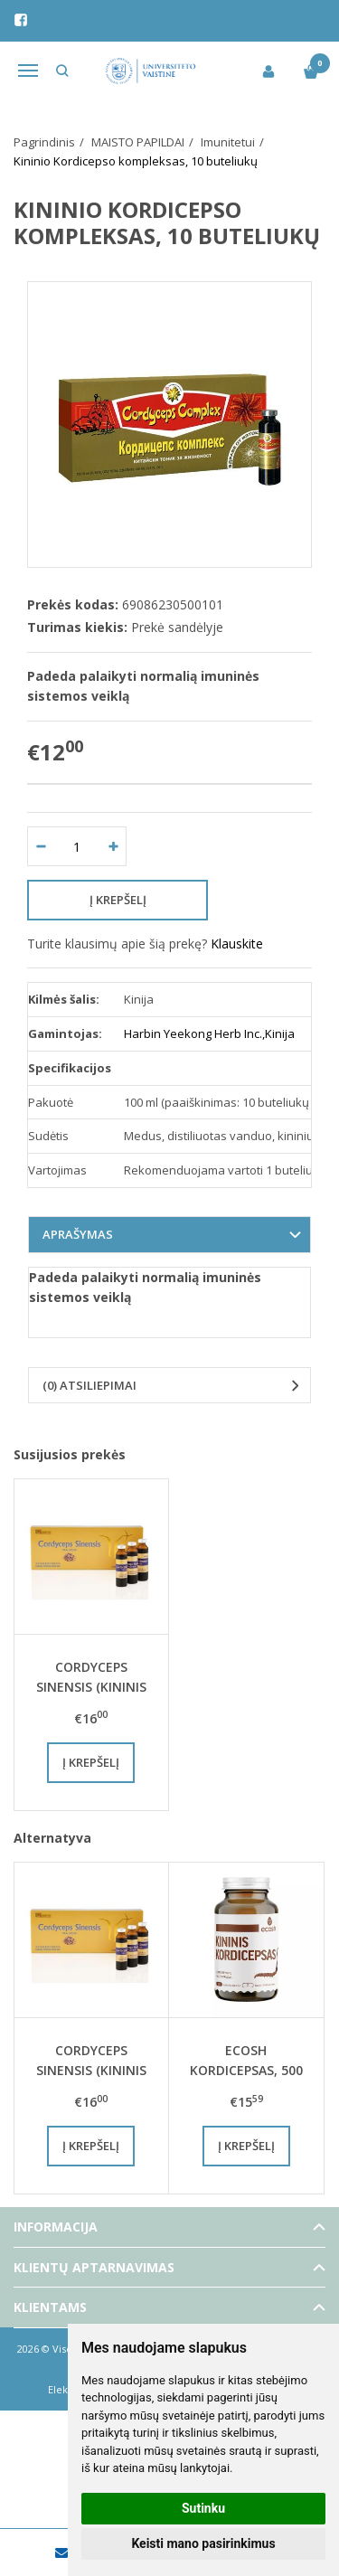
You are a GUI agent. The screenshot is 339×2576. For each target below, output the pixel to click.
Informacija (56, 2226)
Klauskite (237, 943)
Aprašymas (77, 1234)
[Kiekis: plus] (113, 846)
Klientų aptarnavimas (94, 2267)
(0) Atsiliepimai (89, 1385)
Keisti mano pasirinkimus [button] (203, 2543)
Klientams (50, 2307)
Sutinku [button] (203, 2508)
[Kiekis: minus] (40, 846)
